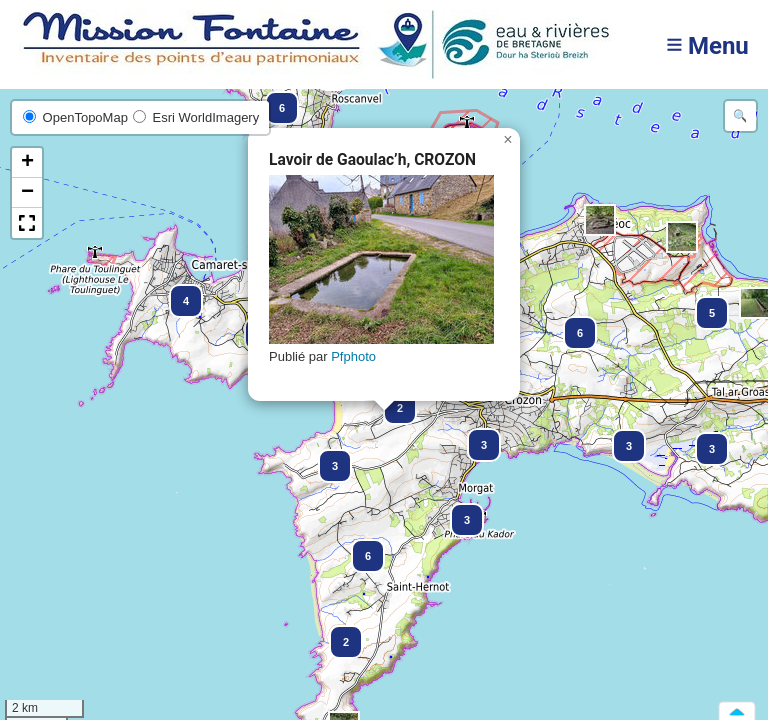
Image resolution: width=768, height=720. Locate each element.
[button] (337, 633)
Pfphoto (353, 356)
